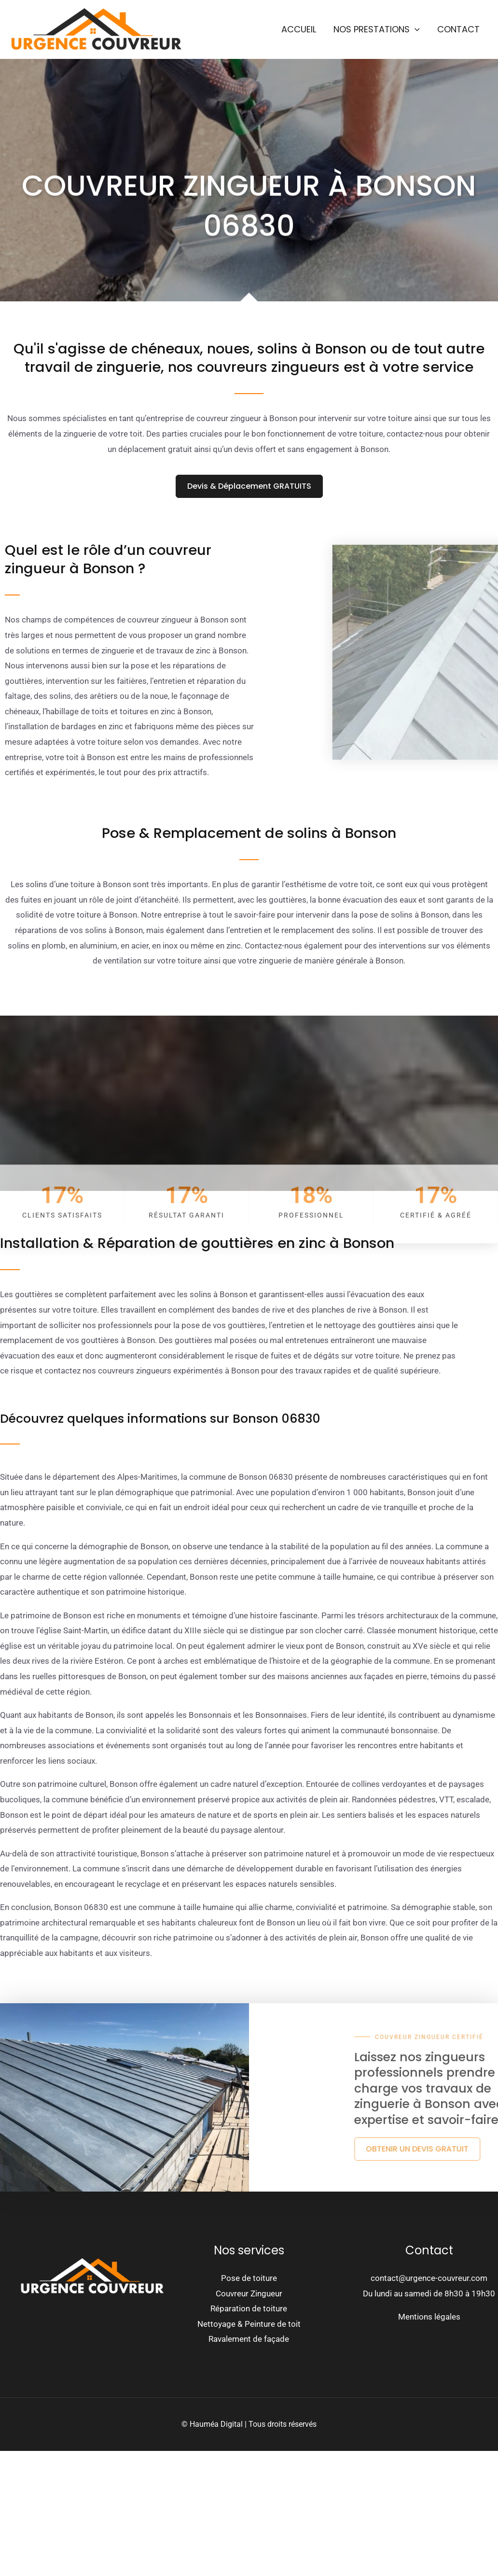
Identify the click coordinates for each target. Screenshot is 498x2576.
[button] (415, 29)
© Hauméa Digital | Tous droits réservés (249, 2424)
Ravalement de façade (248, 2339)
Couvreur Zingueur (249, 2293)
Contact (458, 29)
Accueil (298, 29)
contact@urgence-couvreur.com (429, 2278)
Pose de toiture (249, 2278)
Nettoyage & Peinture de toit (249, 2324)
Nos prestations (376, 29)
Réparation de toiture (248, 2308)
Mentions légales (429, 2316)
